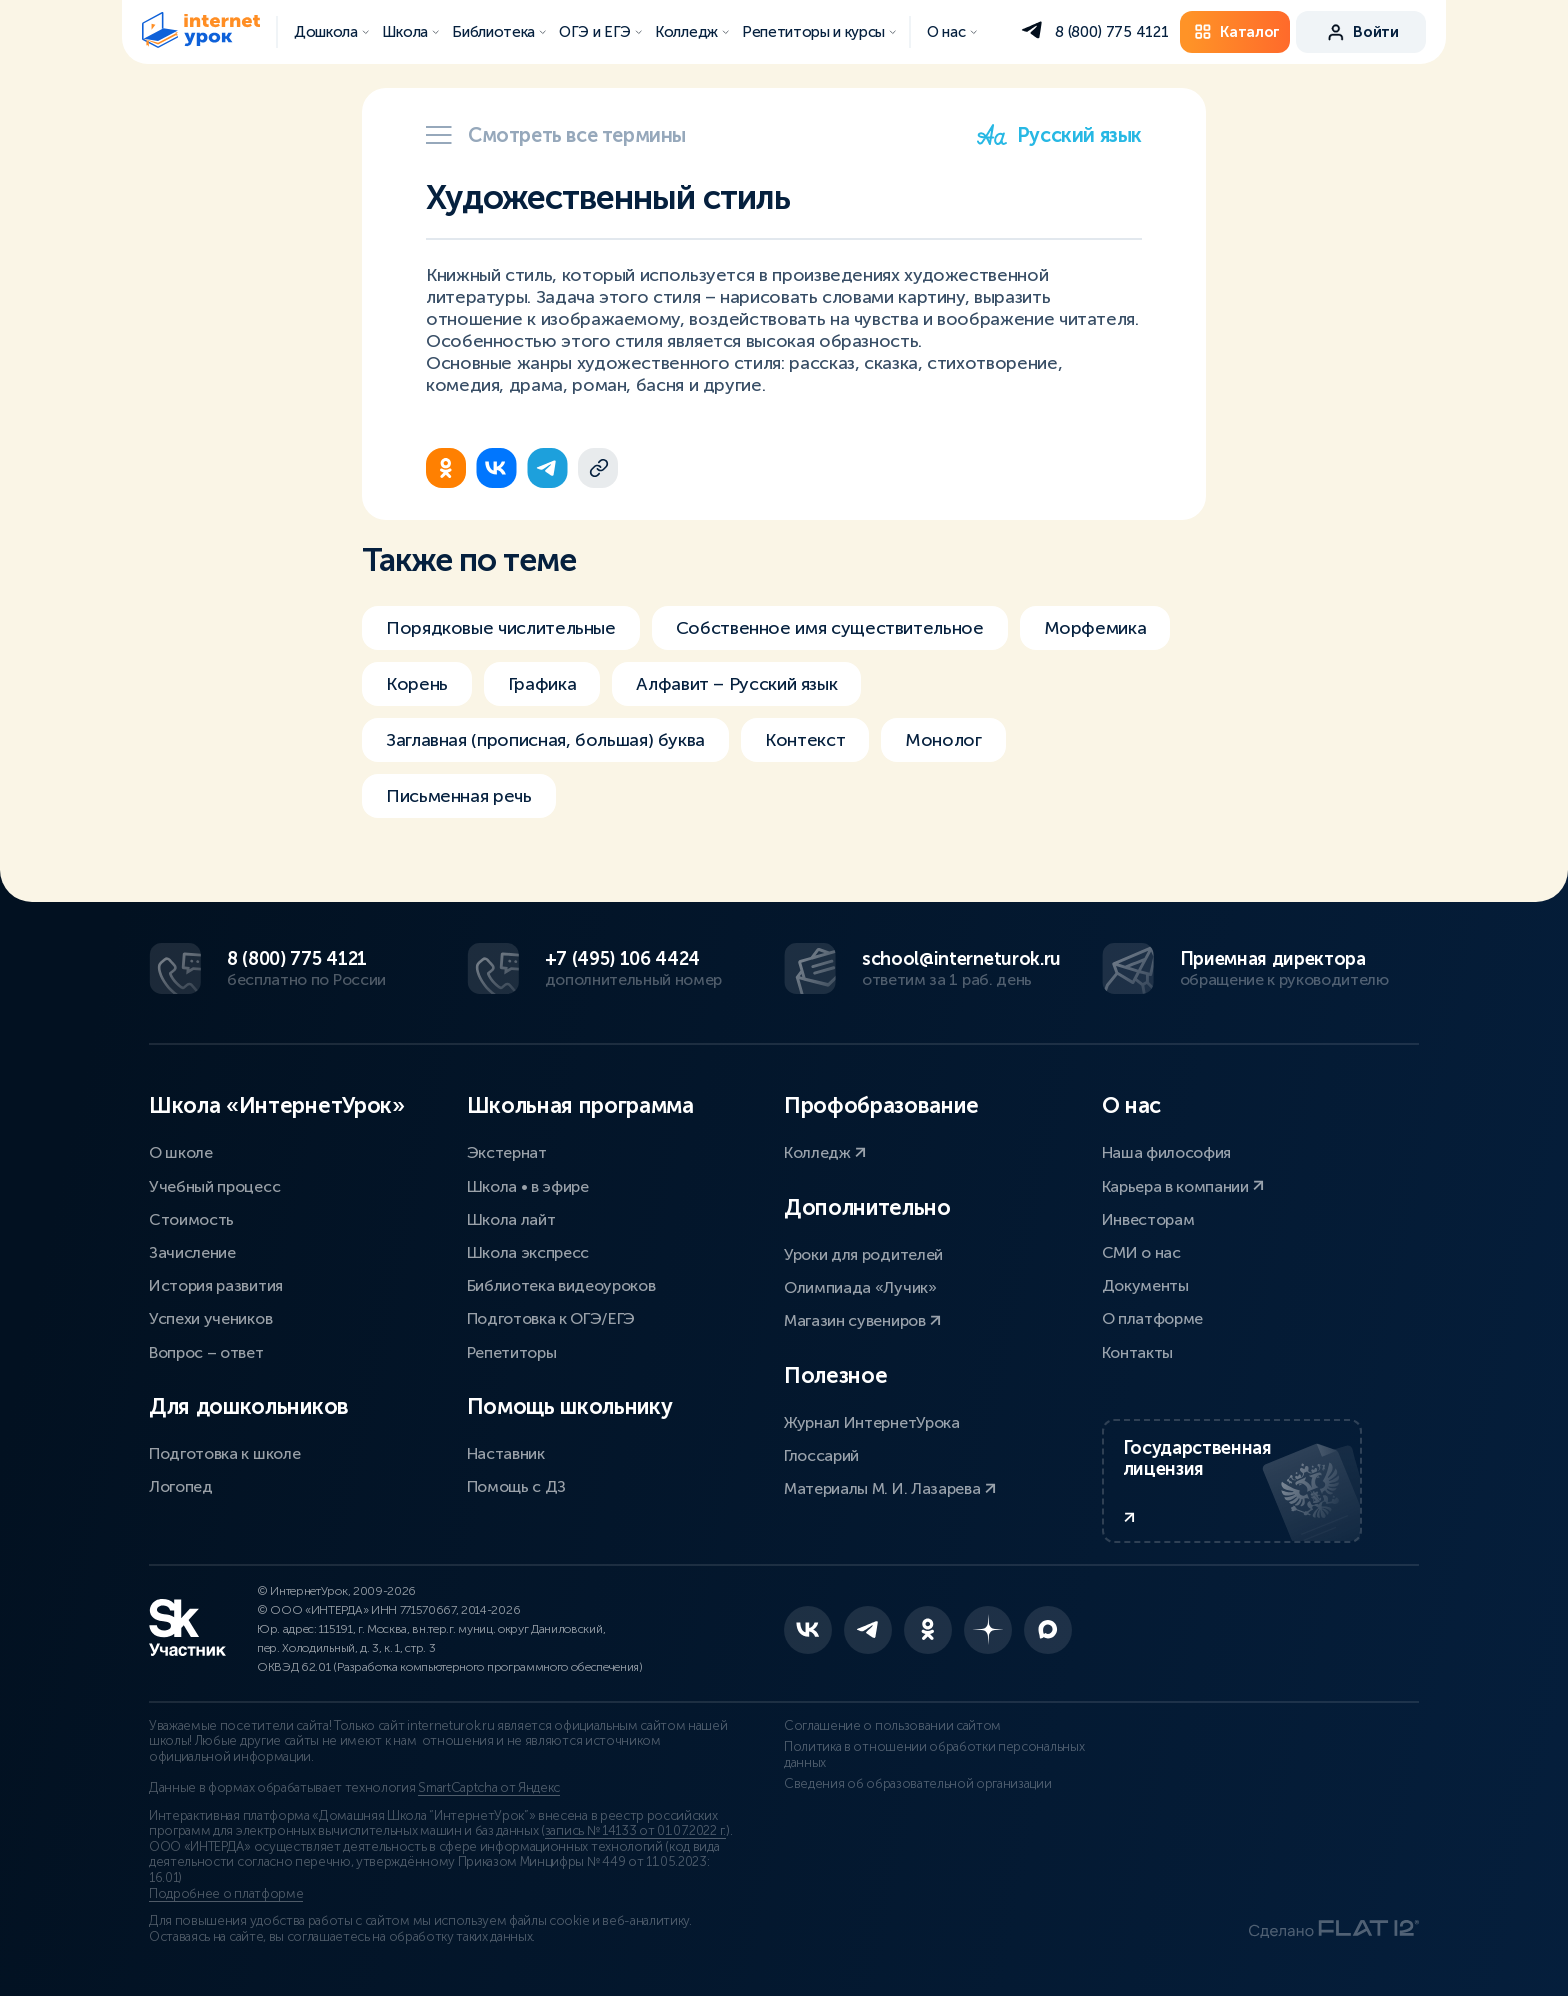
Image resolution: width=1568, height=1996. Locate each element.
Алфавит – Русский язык (736, 684)
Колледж (825, 1152)
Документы (1145, 1285)
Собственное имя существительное (830, 628)
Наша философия (1167, 1152)
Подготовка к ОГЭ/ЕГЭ (551, 1318)
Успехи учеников (210, 1318)
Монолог (943, 740)
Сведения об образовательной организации (918, 1784)
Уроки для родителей (863, 1254)
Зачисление (192, 1252)
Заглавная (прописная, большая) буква (545, 740)
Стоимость (191, 1219)
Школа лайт (511, 1219)
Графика (542, 684)
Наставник (506, 1453)
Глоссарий (821, 1455)
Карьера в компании (1183, 1186)
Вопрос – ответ (206, 1352)
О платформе (1152, 1318)
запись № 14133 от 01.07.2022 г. (635, 1831)
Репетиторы (512, 1352)
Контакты (1137, 1352)
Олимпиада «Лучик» (860, 1287)
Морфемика (1095, 628)
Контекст (805, 740)
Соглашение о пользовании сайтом (892, 1726)
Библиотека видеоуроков (561, 1285)
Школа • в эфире (528, 1186)
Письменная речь (459, 796)
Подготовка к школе (224, 1453)
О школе (181, 1152)
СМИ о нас (1141, 1252)
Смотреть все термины (556, 135)
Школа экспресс (528, 1252)
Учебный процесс (214, 1186)
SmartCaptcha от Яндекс (489, 1788)
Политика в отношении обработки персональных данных (934, 1755)
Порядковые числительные (501, 628)
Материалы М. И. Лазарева (890, 1488)
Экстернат (507, 1152)
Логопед (181, 1486)
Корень (417, 684)
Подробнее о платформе (226, 1894)
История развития (216, 1285)
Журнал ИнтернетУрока (872, 1422)
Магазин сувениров (862, 1320)
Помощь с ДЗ (516, 1486)
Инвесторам (1148, 1219)
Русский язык (1059, 135)
